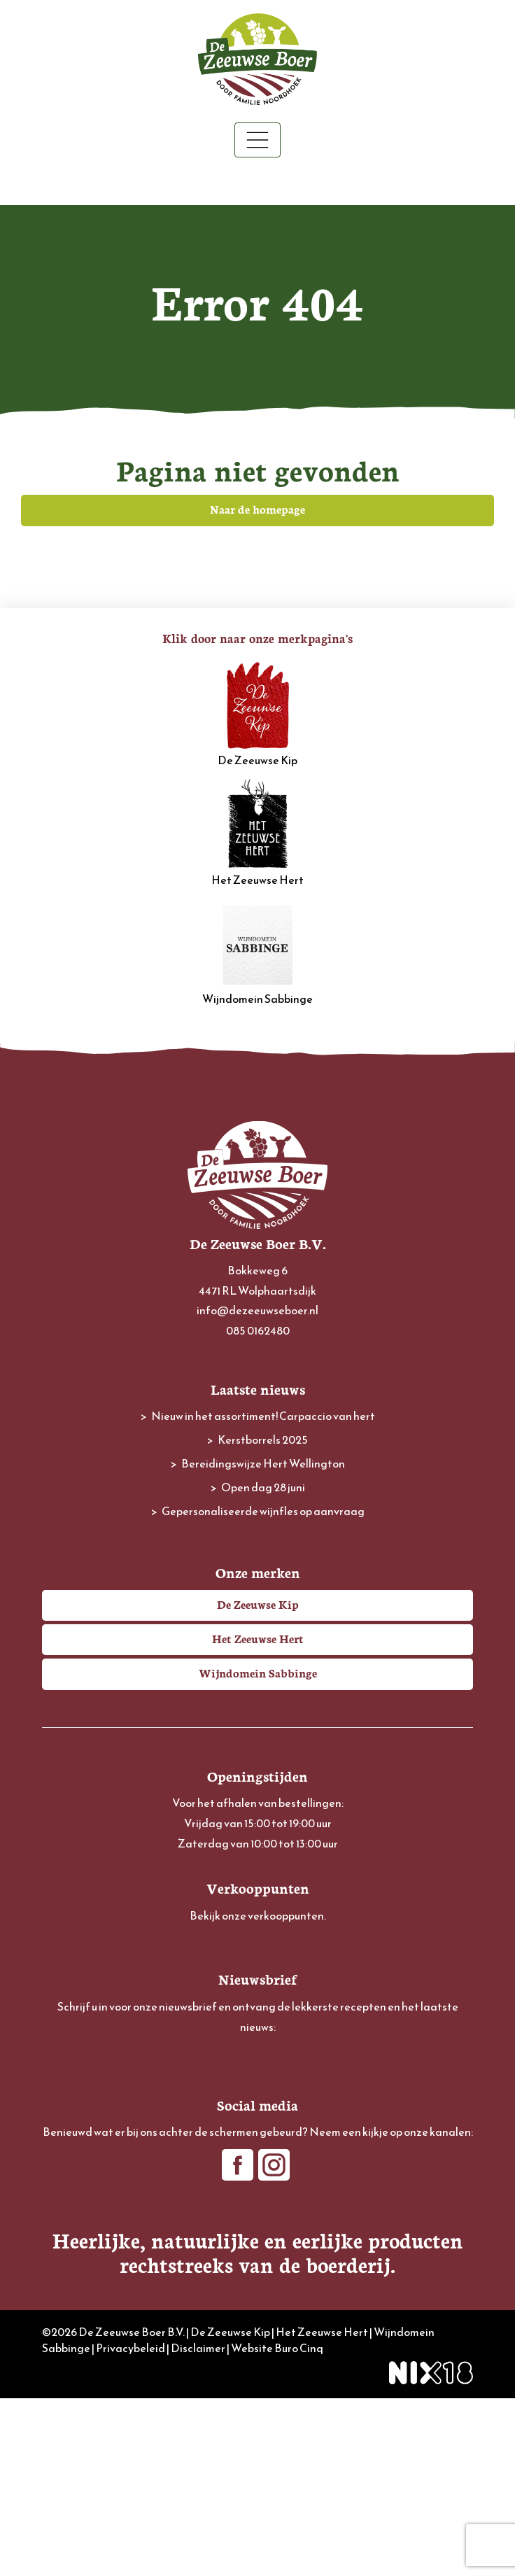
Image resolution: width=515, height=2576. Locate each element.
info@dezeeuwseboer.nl (257, 1310)
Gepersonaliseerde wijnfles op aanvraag (263, 1510)
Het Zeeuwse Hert (257, 833)
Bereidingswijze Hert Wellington (263, 1463)
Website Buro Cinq (277, 2526)
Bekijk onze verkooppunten (257, 1915)
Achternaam (71, 2146)
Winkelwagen (258, 182)
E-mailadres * (74, 2053)
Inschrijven (258, 2205)
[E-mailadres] (257, 2075)
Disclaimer (198, 2526)
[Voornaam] (257, 2121)
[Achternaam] (257, 2168)
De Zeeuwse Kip (257, 713)
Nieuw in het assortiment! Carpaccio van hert (263, 1415)
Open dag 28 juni (263, 1487)
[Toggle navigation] (257, 139)
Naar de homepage (257, 508)
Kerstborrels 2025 (263, 1439)
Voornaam (67, 2099)
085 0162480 (258, 1330)
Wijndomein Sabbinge (257, 952)
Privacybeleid (130, 2526)
